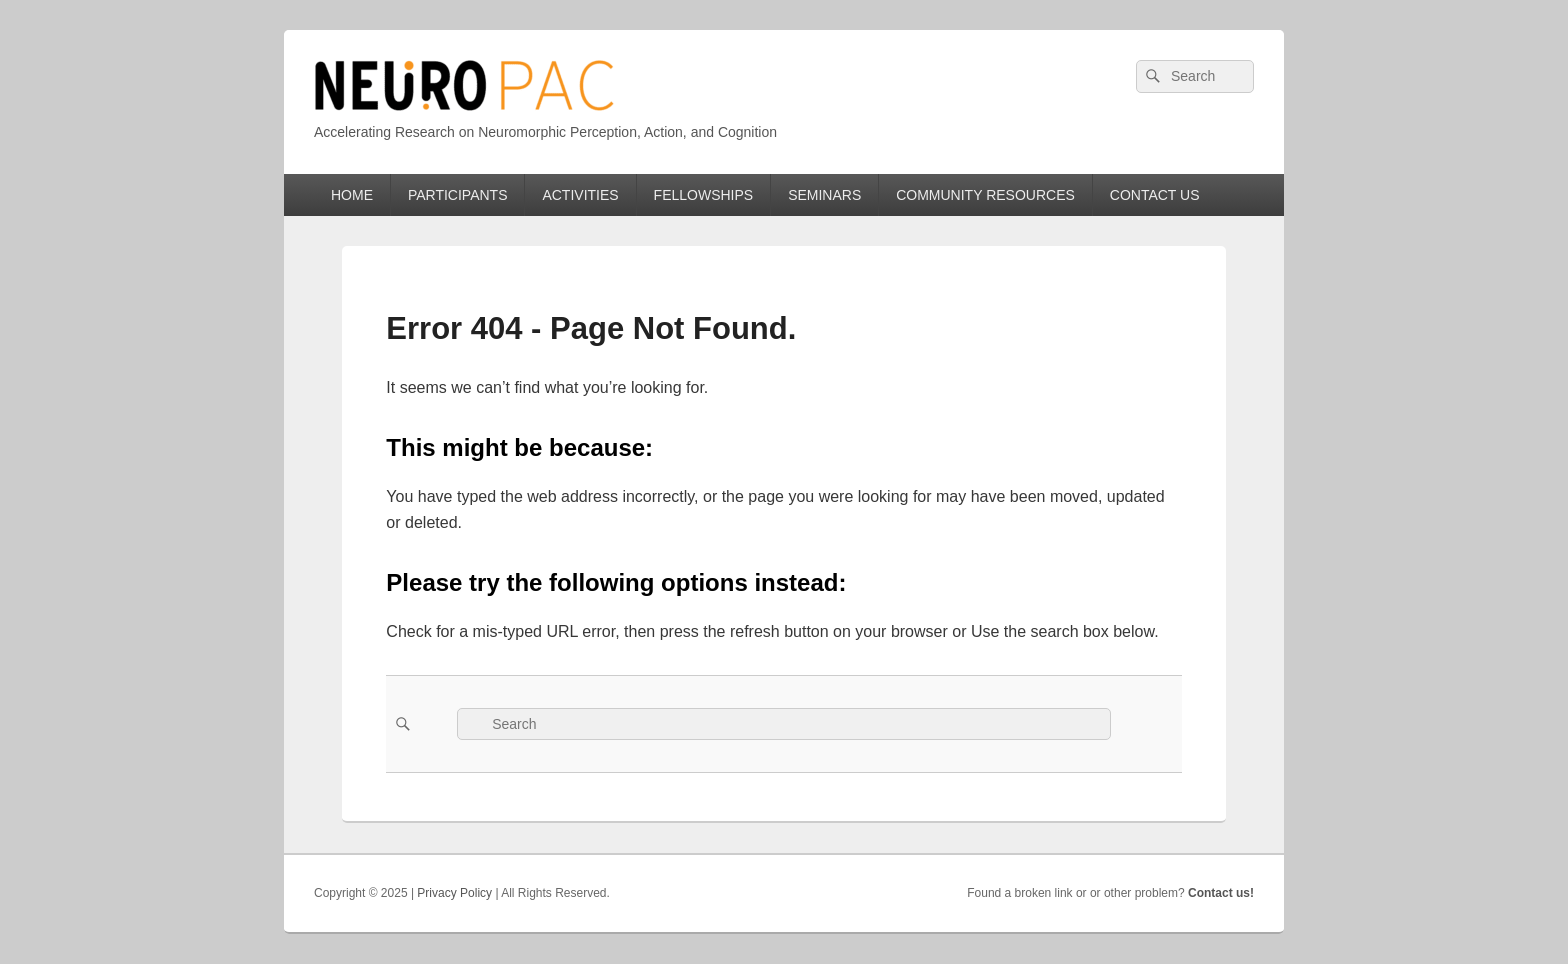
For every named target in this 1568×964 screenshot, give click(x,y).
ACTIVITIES (580, 195)
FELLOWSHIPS (704, 195)
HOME (352, 195)
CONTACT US (1155, 195)
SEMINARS (824, 195)
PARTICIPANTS (458, 195)
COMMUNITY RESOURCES (985, 195)
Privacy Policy (454, 893)
